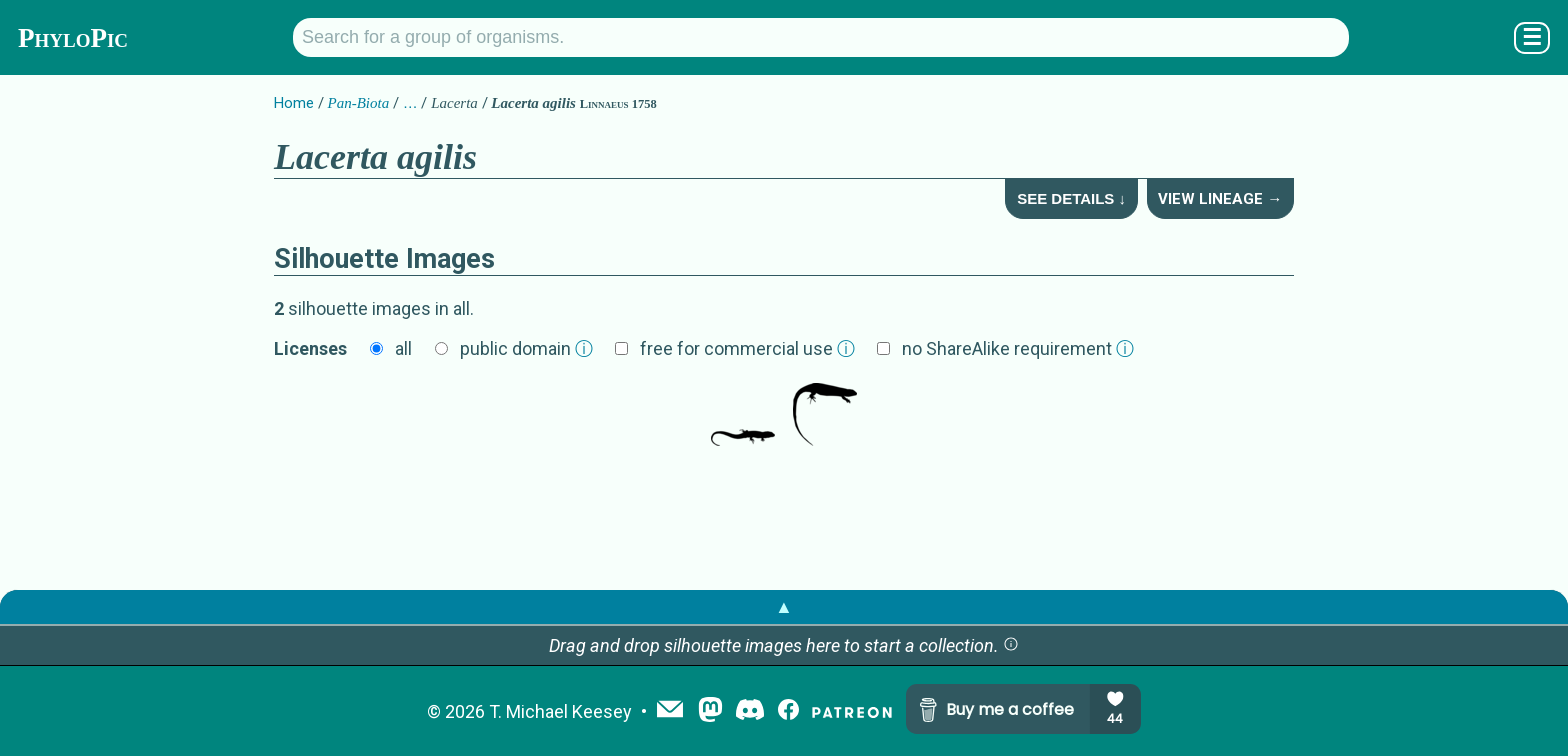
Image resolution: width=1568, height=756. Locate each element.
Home (294, 103)
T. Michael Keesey (560, 711)
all (403, 348)
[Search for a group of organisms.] (821, 37)
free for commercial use (747, 348)
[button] (1011, 645)
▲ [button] (784, 606)
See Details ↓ (1071, 198)
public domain (526, 348)
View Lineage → (1220, 199)
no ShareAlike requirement (1018, 348)
